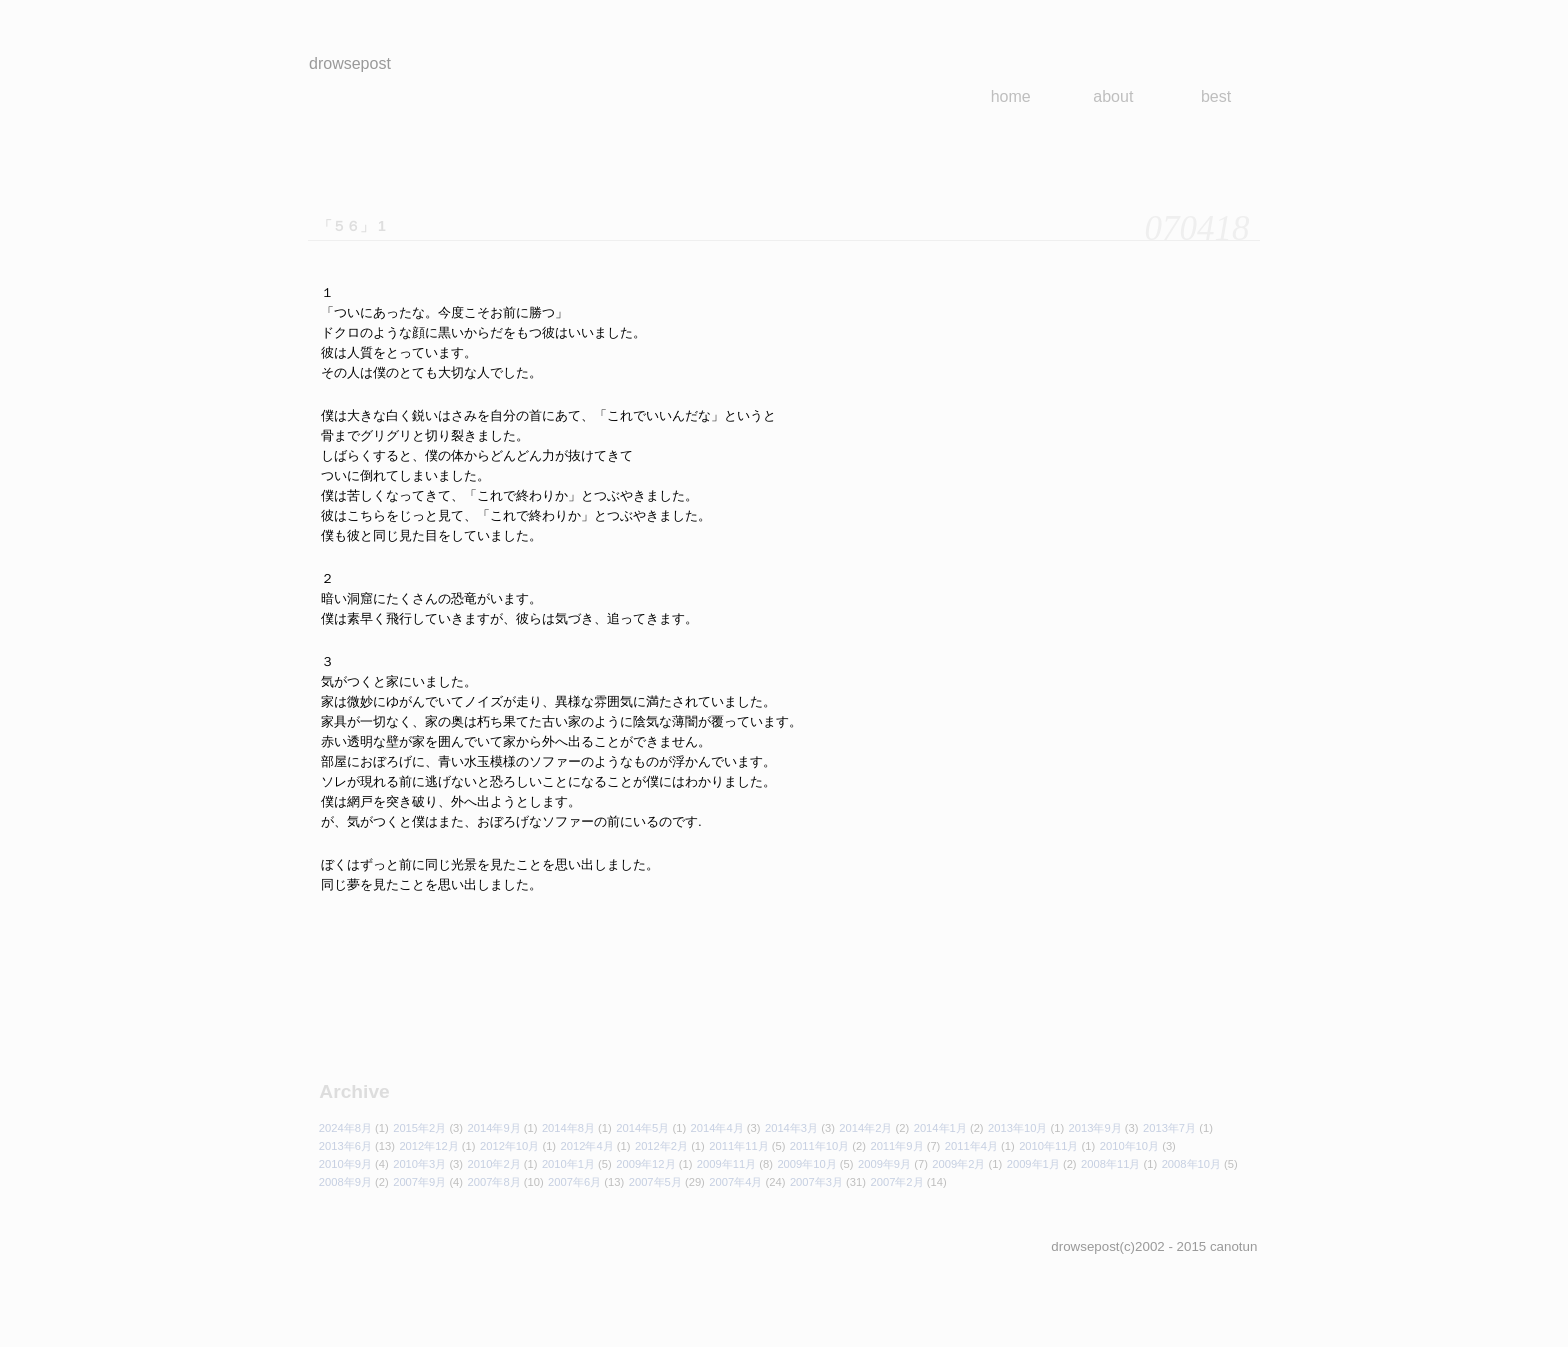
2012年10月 (509, 1146)
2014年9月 (494, 1128)
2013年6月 (345, 1146)
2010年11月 (1048, 1146)
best (1216, 96)
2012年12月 (428, 1146)
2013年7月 (1169, 1128)
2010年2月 (494, 1164)
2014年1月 (940, 1128)
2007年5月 (655, 1182)
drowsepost (350, 63)
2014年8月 (568, 1128)
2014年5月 (642, 1128)
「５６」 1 (352, 226)
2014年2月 (865, 1128)
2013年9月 (1095, 1128)
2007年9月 (419, 1182)
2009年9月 (884, 1164)
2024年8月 (345, 1128)
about (1113, 96)
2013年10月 (1017, 1128)
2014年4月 (717, 1128)
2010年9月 (345, 1164)
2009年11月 (726, 1164)
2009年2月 (958, 1164)
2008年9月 (345, 1182)
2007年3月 (816, 1182)
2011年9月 (896, 1146)
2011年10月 (819, 1146)
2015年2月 (419, 1128)
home (1011, 96)
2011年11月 (738, 1146)
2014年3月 (791, 1128)
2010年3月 (419, 1164)
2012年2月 (661, 1146)
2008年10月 (1191, 1164)
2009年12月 (645, 1164)
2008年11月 (1110, 1164)
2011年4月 (971, 1146)
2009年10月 (806, 1164)
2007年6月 (574, 1182)
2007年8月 (494, 1182)
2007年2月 (896, 1182)
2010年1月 (568, 1164)
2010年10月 (1129, 1146)
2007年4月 (735, 1182)
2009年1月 (1033, 1164)
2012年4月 (587, 1146)
